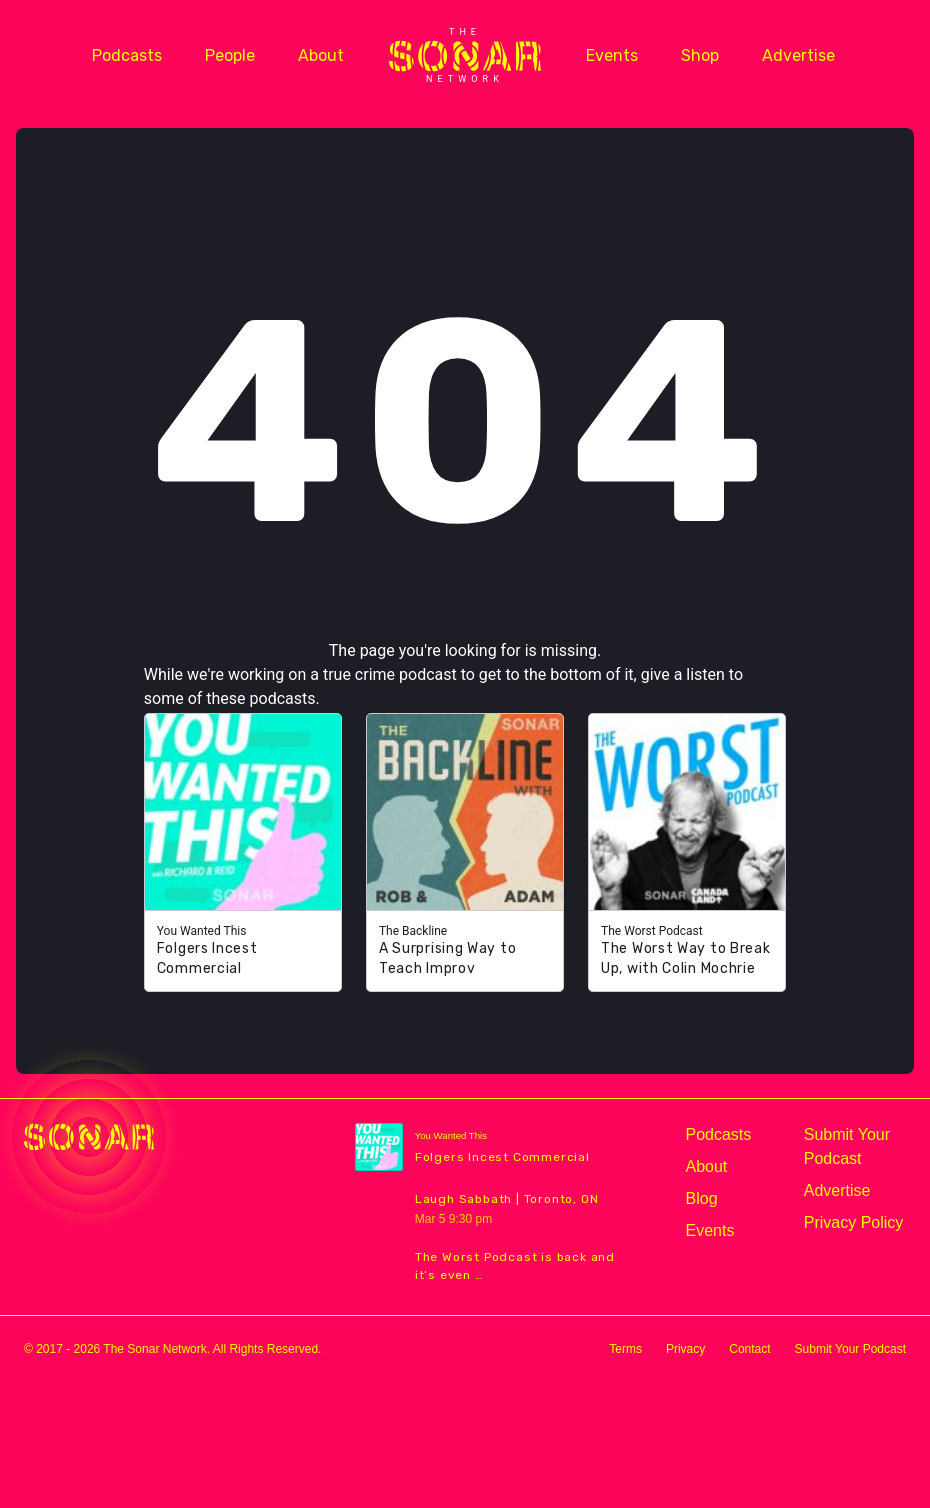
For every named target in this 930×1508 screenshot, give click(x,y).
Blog (702, 1198)
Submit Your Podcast (847, 1146)
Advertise (798, 55)
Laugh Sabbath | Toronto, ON (507, 1199)
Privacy (685, 1349)
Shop (700, 55)
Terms (625, 1349)
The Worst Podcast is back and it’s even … (515, 1266)
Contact (749, 1349)
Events (612, 55)
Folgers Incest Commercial (502, 1157)
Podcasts (127, 55)
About (321, 55)
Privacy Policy (854, 1222)
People (230, 55)
